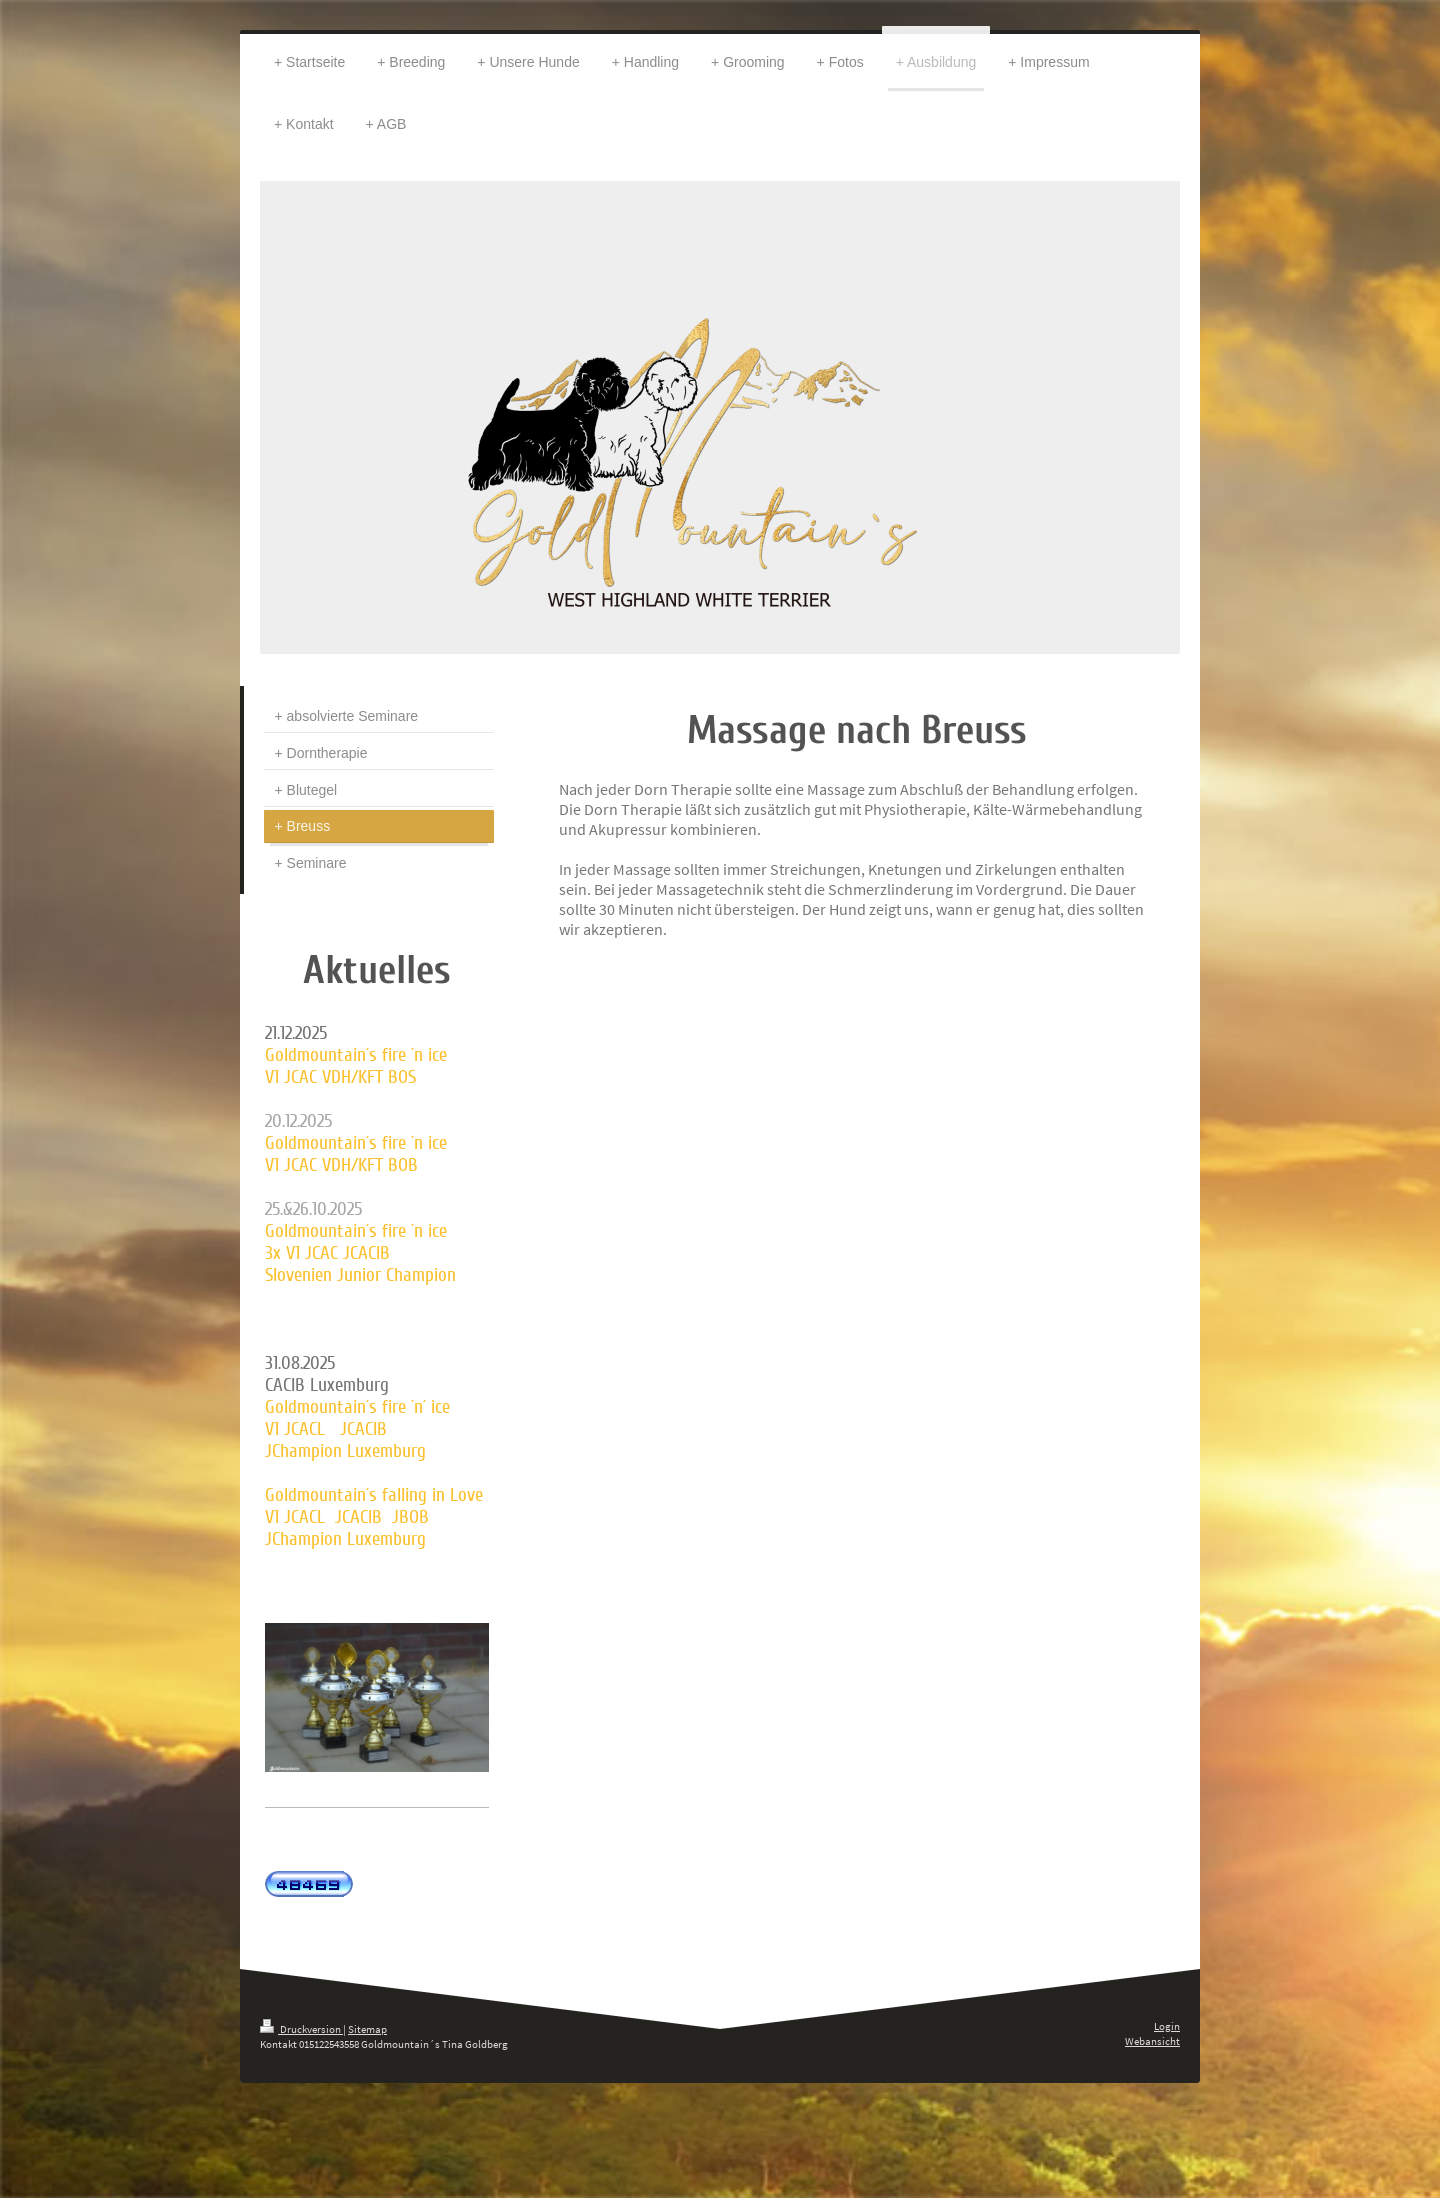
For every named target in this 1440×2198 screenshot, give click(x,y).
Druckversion (301, 2029)
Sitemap (367, 2029)
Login (1167, 2026)
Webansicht (1152, 2041)
